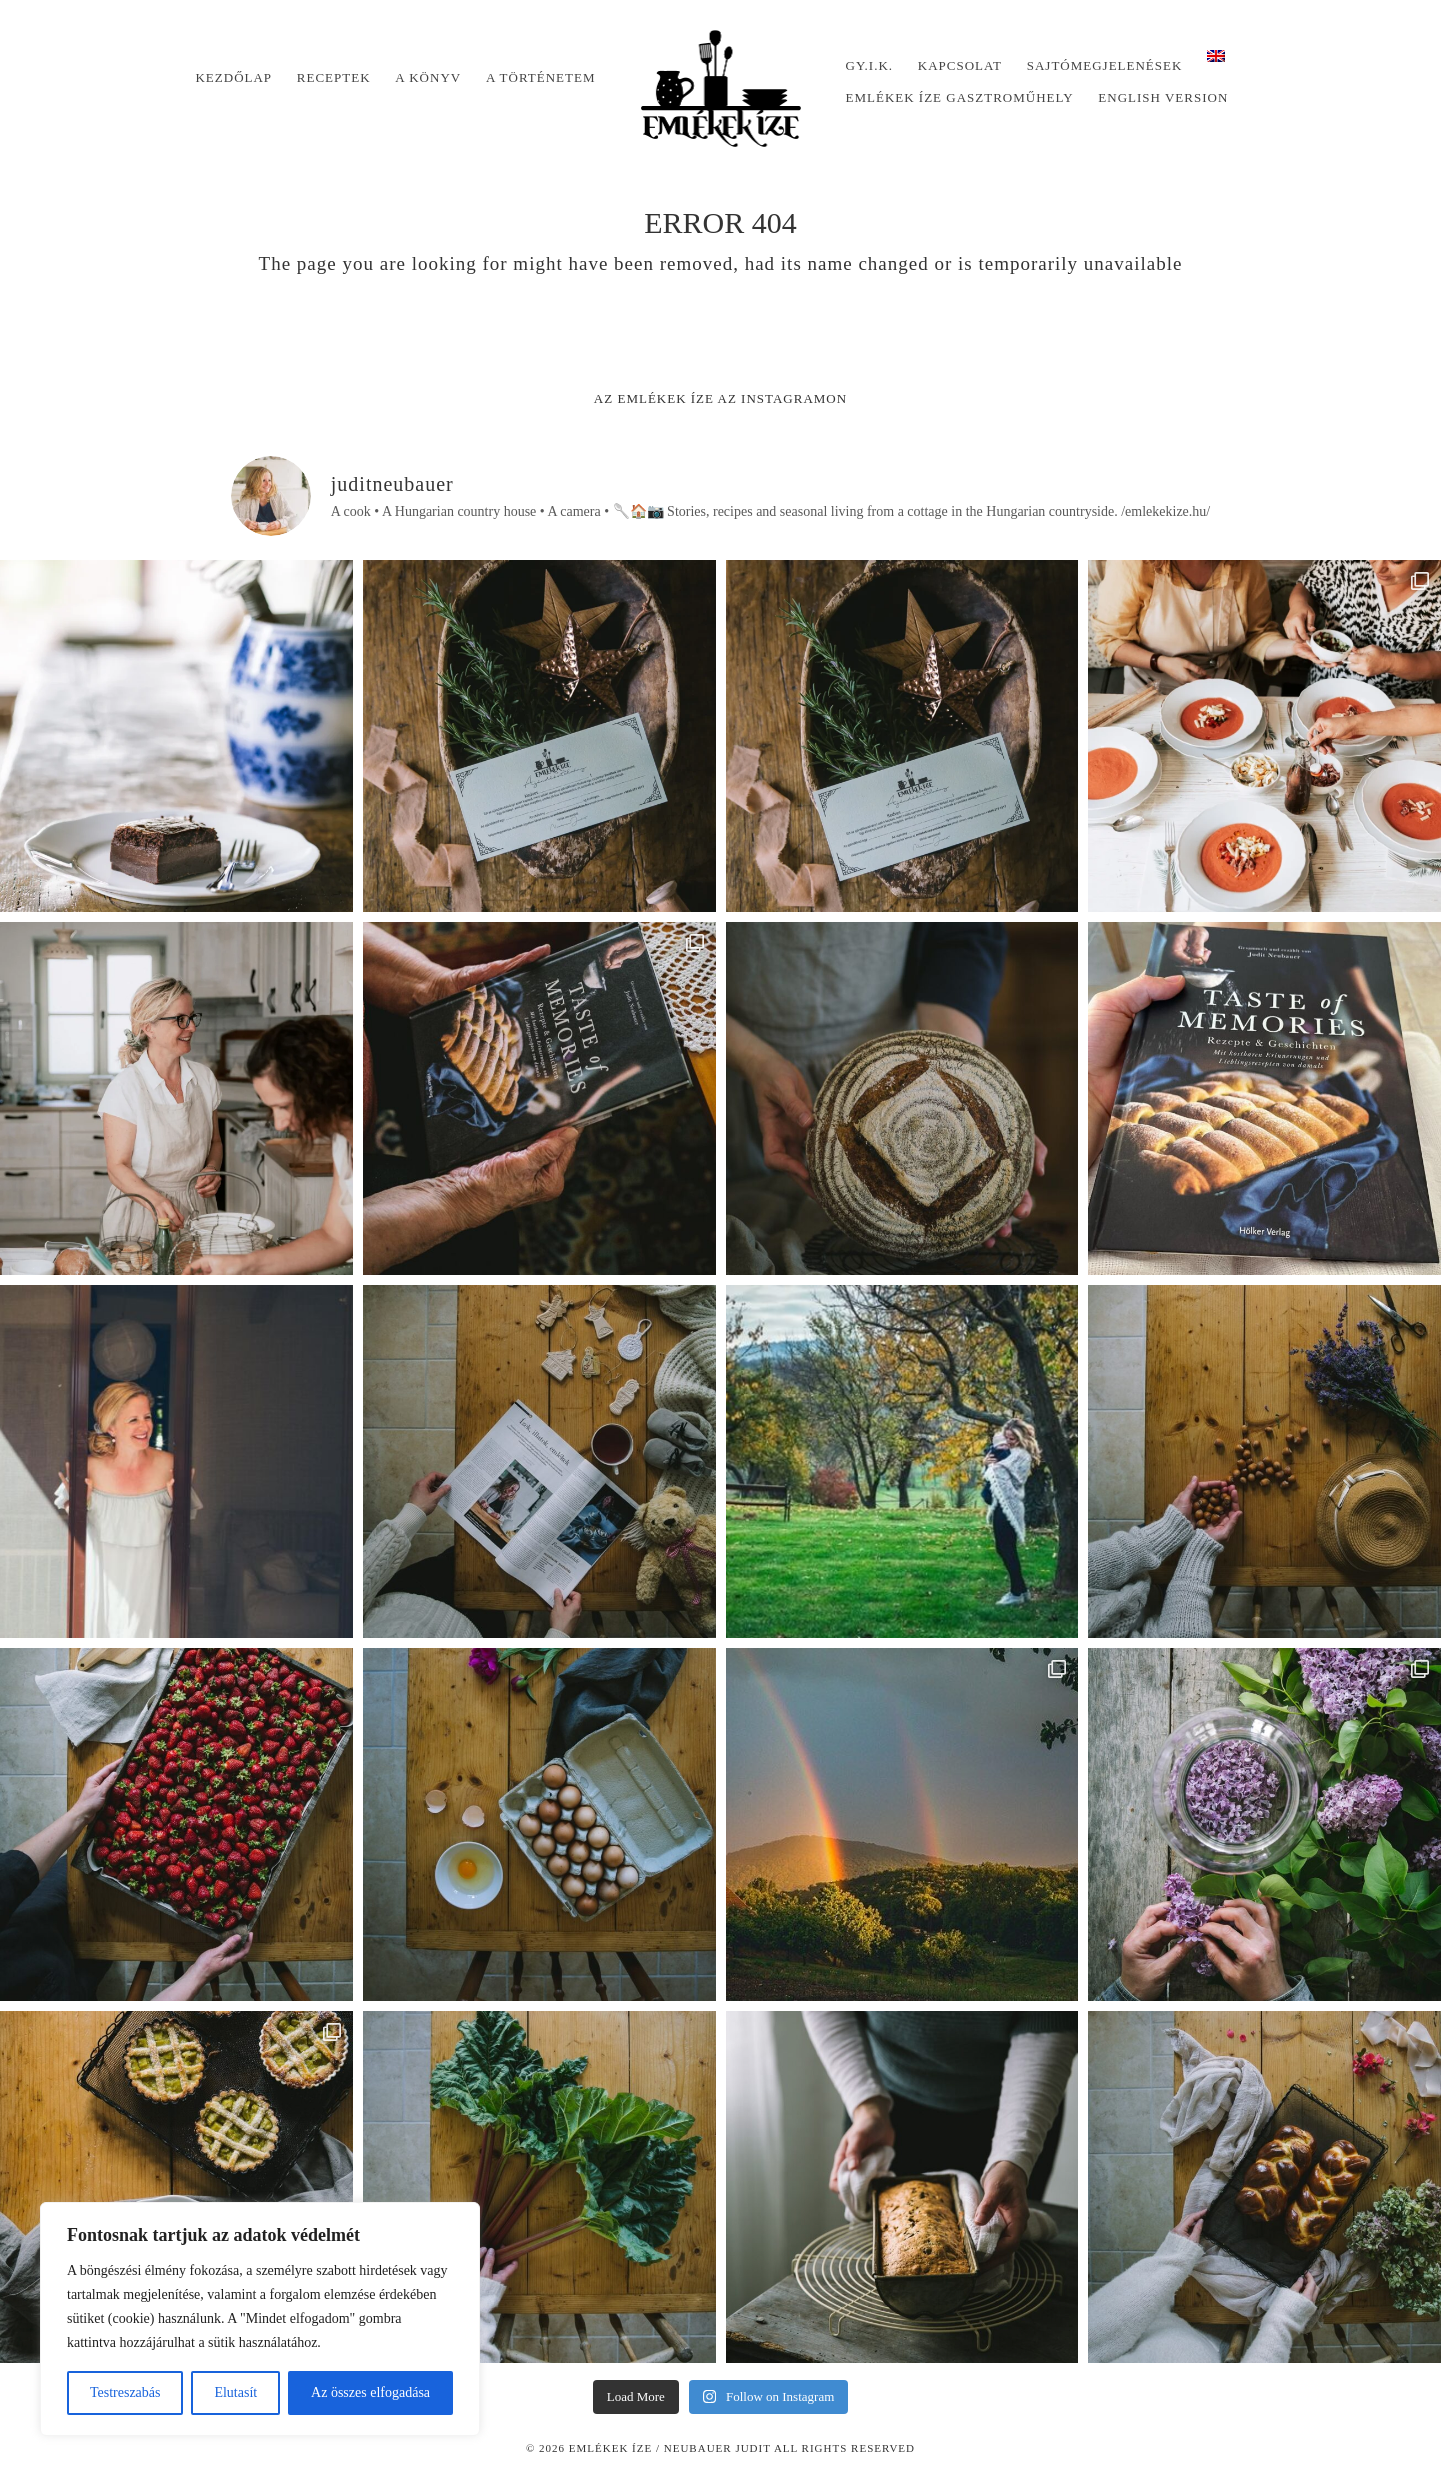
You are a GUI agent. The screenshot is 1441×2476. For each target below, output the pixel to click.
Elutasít (235, 2392)
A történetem (541, 77)
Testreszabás (125, 2392)
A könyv (428, 77)
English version (1163, 97)
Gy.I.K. (870, 65)
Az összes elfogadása (370, 2392)
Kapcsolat (960, 65)
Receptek (334, 77)
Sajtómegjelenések (1105, 65)
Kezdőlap (233, 77)
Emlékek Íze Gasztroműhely (960, 97)
